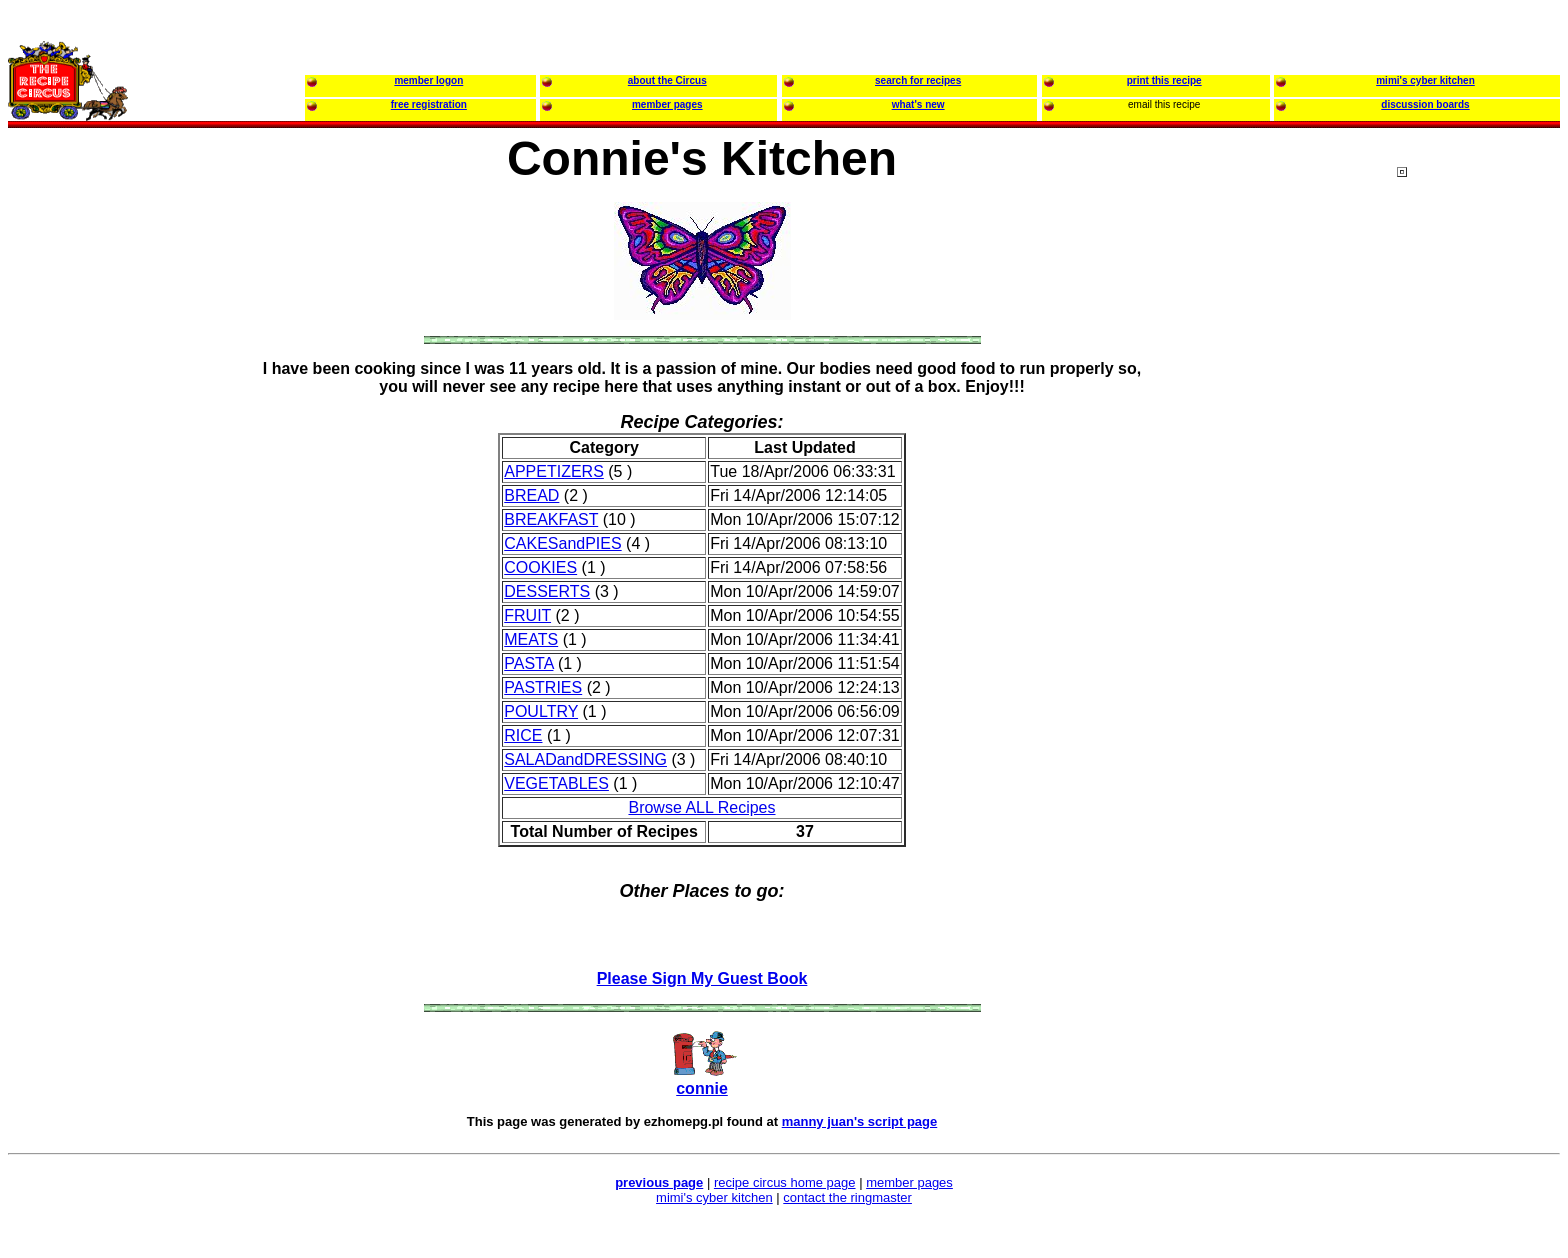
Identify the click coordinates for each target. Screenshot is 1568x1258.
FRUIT (527, 615)
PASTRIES (543, 687)
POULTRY (541, 711)
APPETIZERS (554, 471)
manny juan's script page (860, 1121)
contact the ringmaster (847, 1197)
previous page (659, 1182)
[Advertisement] (1477, 549)
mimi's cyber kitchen (714, 1197)
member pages (909, 1182)
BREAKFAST (551, 519)
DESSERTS (547, 591)
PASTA (528, 663)
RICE (523, 735)
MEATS (531, 639)
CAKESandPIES (562, 543)
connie (702, 1088)
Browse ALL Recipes (701, 807)
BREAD (531, 495)
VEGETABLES (556, 783)
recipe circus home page (785, 1182)
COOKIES (540, 567)
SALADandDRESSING (585, 759)
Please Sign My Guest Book (702, 978)
